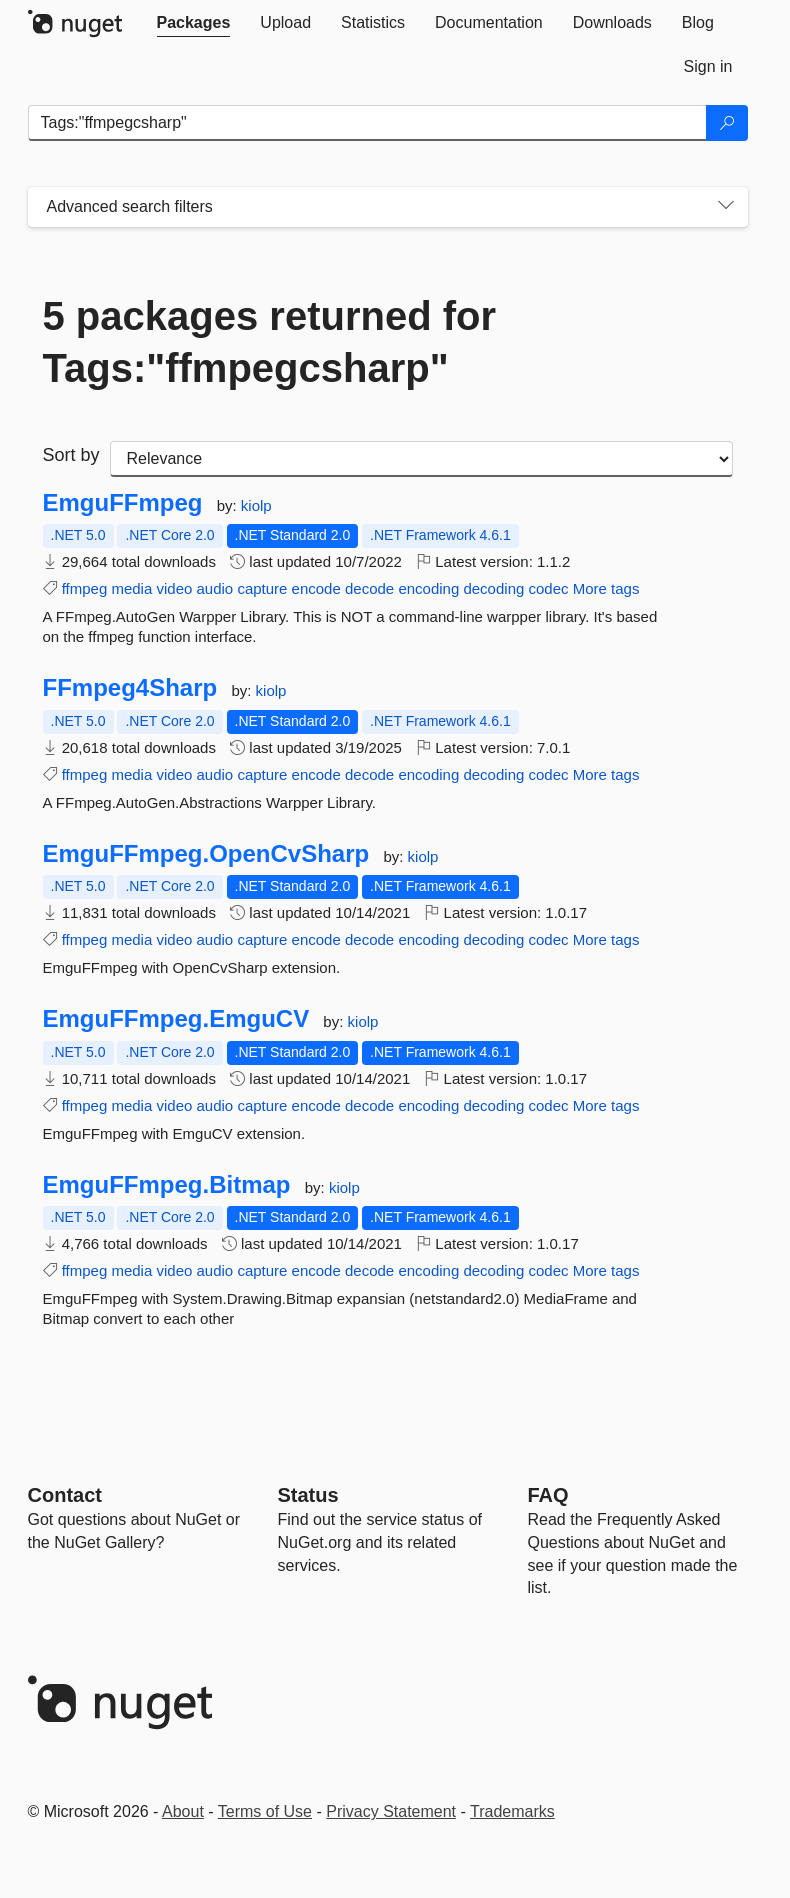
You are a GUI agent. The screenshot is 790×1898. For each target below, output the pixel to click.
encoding (428, 588)
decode (369, 588)
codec (549, 588)
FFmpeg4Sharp (130, 688)
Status (308, 1495)
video (174, 588)
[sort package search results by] (421, 459)
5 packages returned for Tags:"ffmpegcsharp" (270, 342)
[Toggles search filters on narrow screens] (726, 207)
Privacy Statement (391, 1811)
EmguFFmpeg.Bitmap (167, 1185)
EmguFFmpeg (123, 503)
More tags (606, 588)
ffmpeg (85, 588)
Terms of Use (265, 1811)
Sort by (71, 455)
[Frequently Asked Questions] (548, 1495)
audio (215, 588)
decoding (493, 588)
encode (316, 588)
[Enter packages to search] (367, 123)
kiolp (256, 505)
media (131, 588)
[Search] (727, 123)
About (183, 1811)
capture (262, 588)
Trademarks (512, 1811)
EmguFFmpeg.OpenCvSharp (206, 854)
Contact (65, 1495)
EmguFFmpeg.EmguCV (176, 1019)
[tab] (194, 23)
